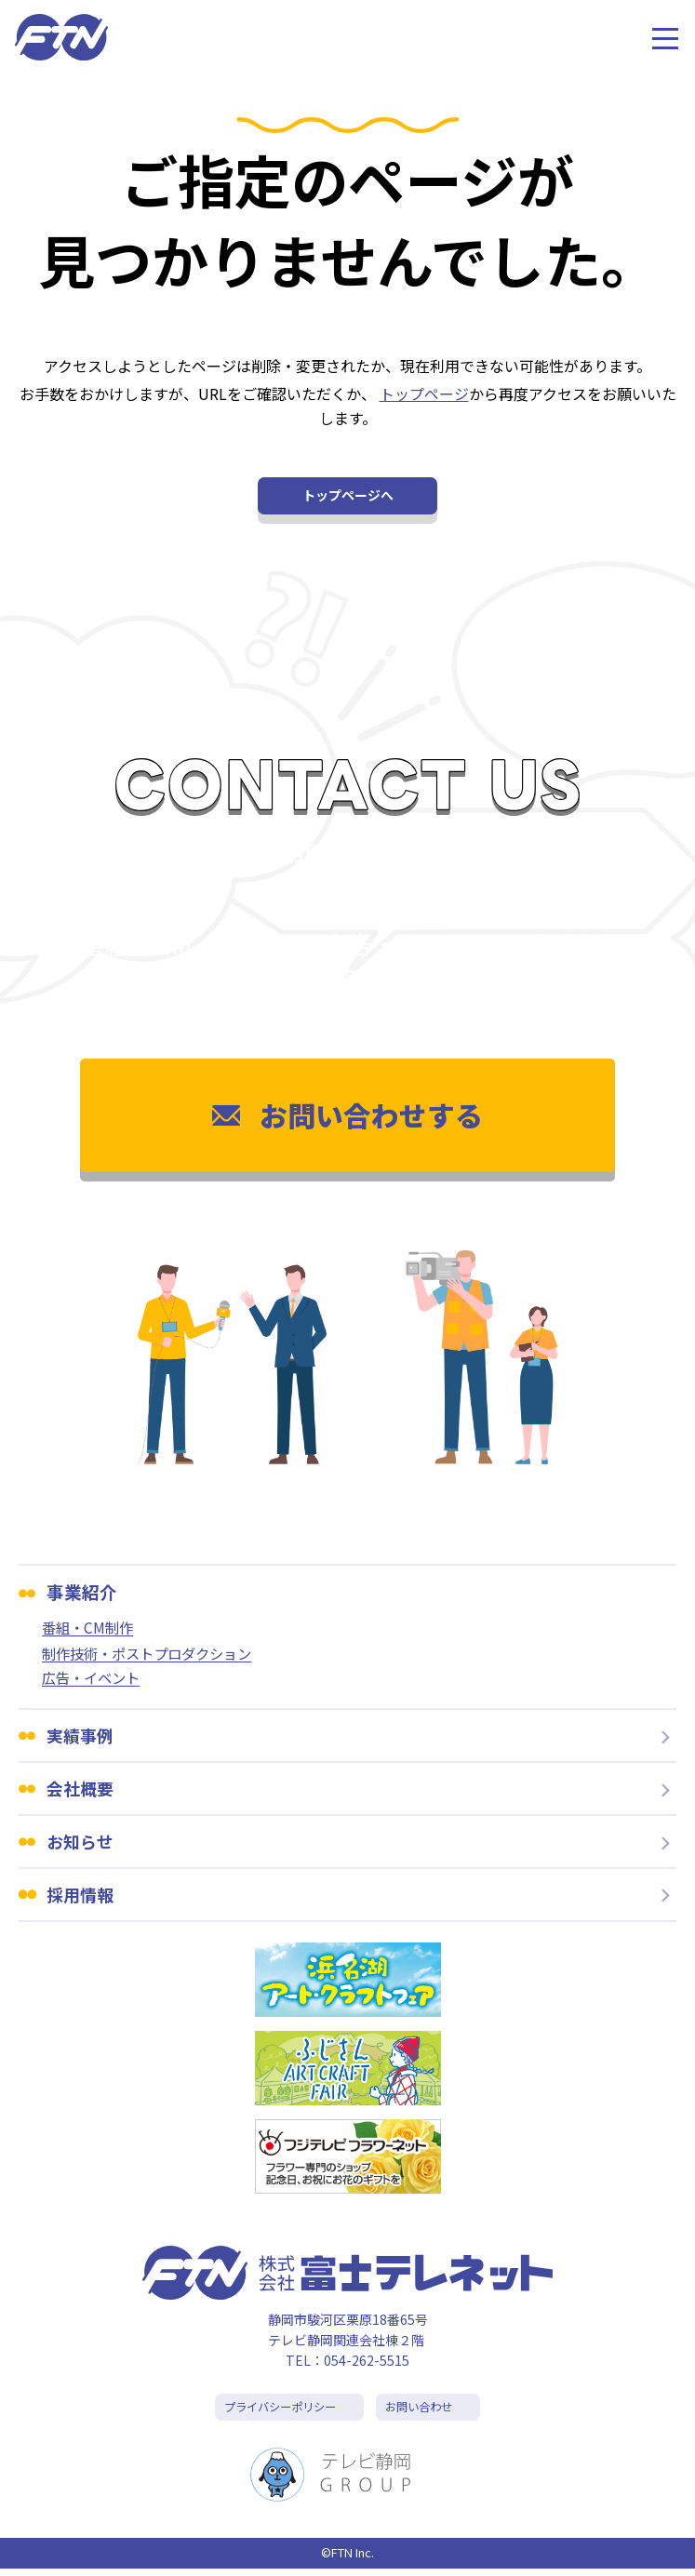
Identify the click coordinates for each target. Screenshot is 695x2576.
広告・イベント (94, 1680)
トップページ (424, 393)
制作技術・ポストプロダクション (153, 1655)
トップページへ (348, 495)
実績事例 (82, 1738)
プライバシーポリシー (277, 2414)
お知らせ (82, 1846)
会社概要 (82, 1792)
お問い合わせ (423, 2414)
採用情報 (82, 1900)
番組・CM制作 (90, 1628)
